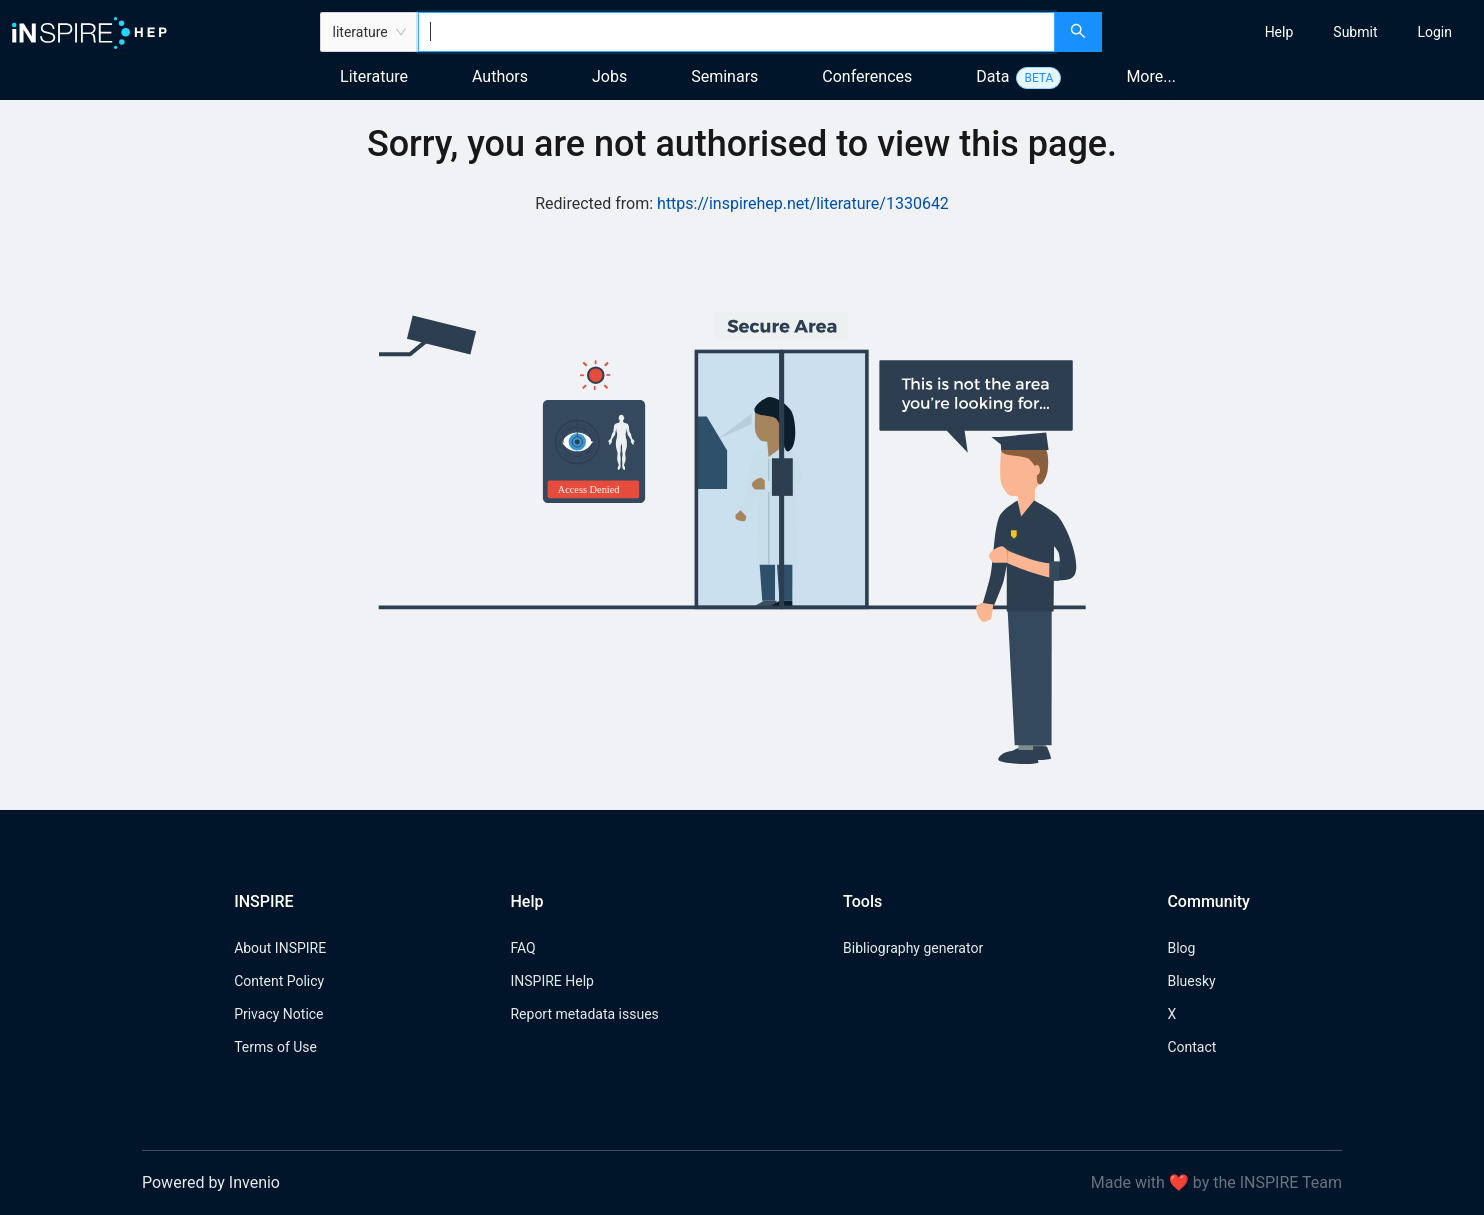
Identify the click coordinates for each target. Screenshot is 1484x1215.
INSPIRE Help (551, 981)
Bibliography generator (913, 948)
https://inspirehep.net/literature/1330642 (803, 203)
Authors (500, 76)
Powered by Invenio (211, 1182)
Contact (1191, 1047)
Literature (374, 76)
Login (1434, 32)
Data (992, 76)
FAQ (522, 948)
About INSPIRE (280, 948)
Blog (1181, 948)
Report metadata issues (584, 1014)
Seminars (724, 76)
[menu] (1295, 32)
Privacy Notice (278, 1014)
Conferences (867, 76)
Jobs (609, 76)
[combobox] (736, 32)
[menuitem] (1279, 32)
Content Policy (279, 981)
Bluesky (1191, 981)
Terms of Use (275, 1047)
